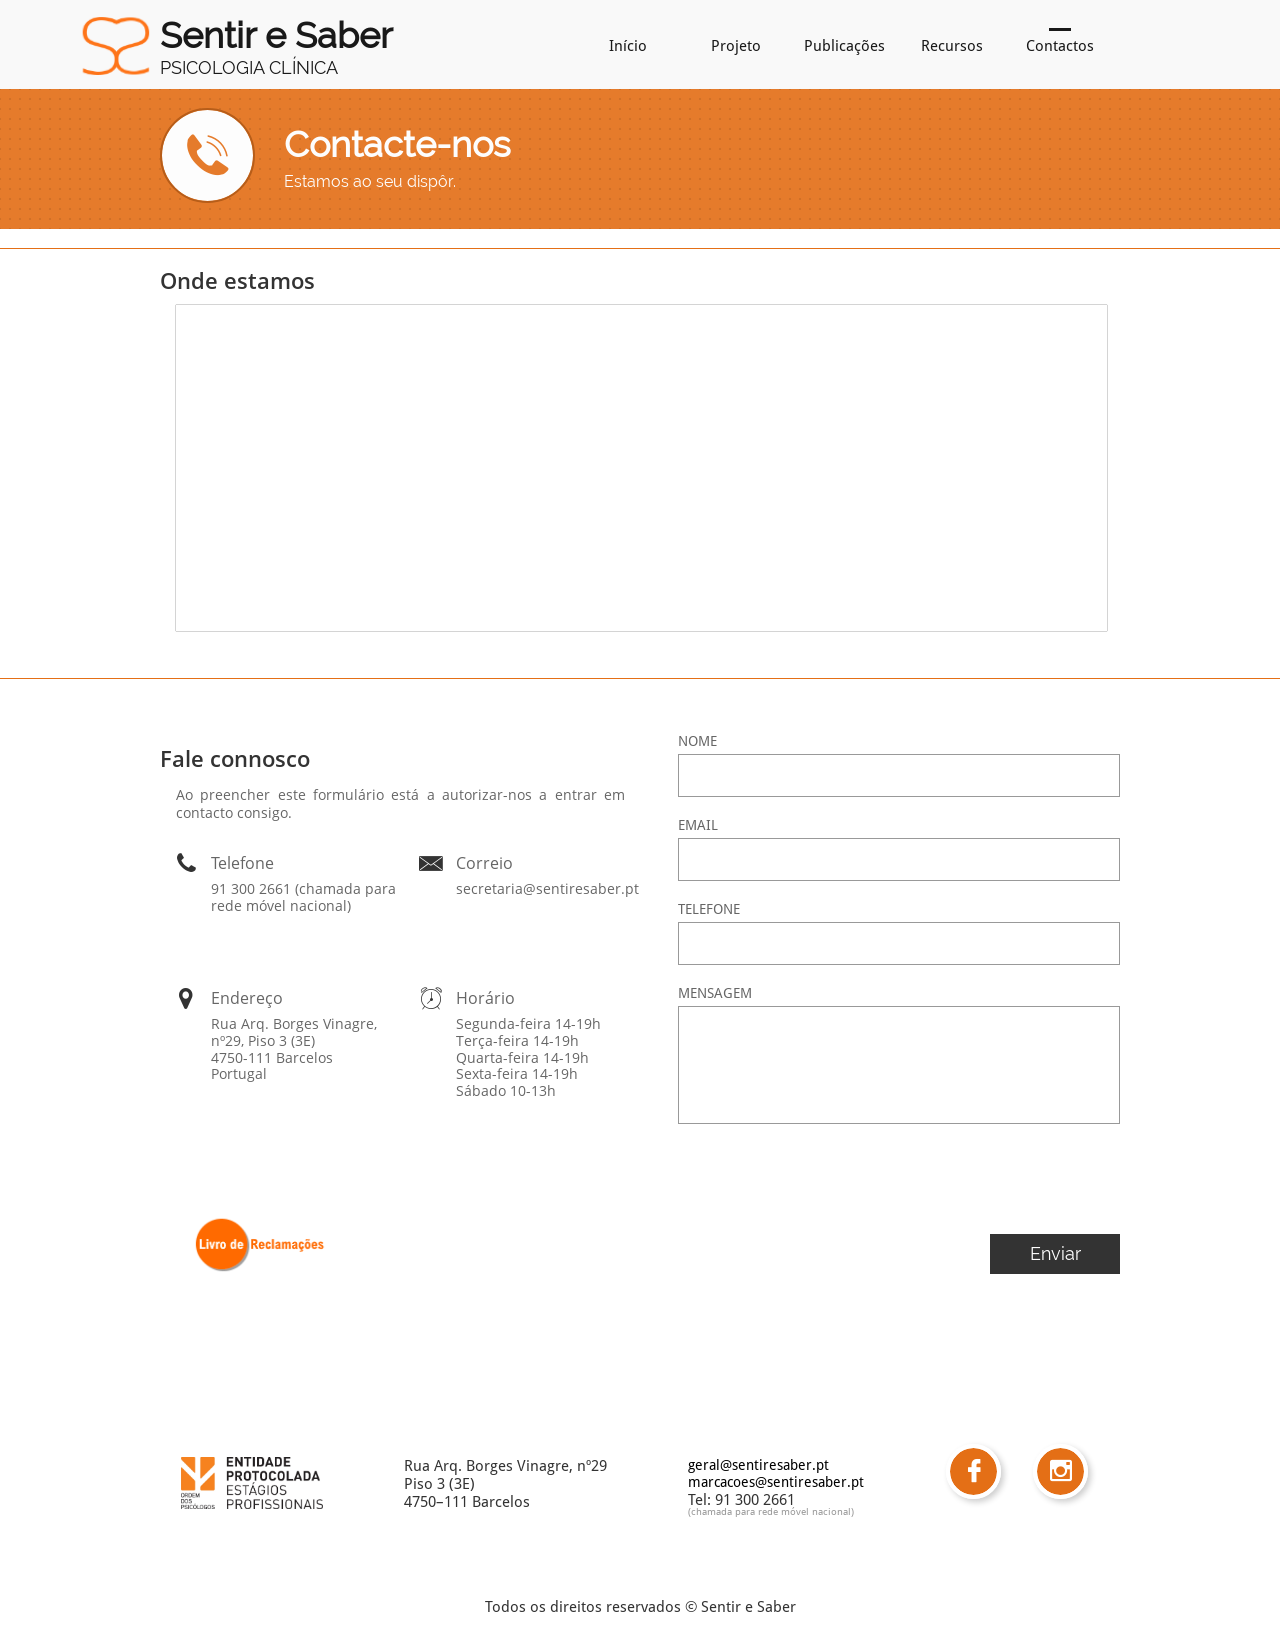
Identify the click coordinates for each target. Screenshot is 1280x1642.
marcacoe (718, 1482)
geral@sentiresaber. (752, 1465)
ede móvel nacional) (808, 1511)
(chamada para (721, 1511)
